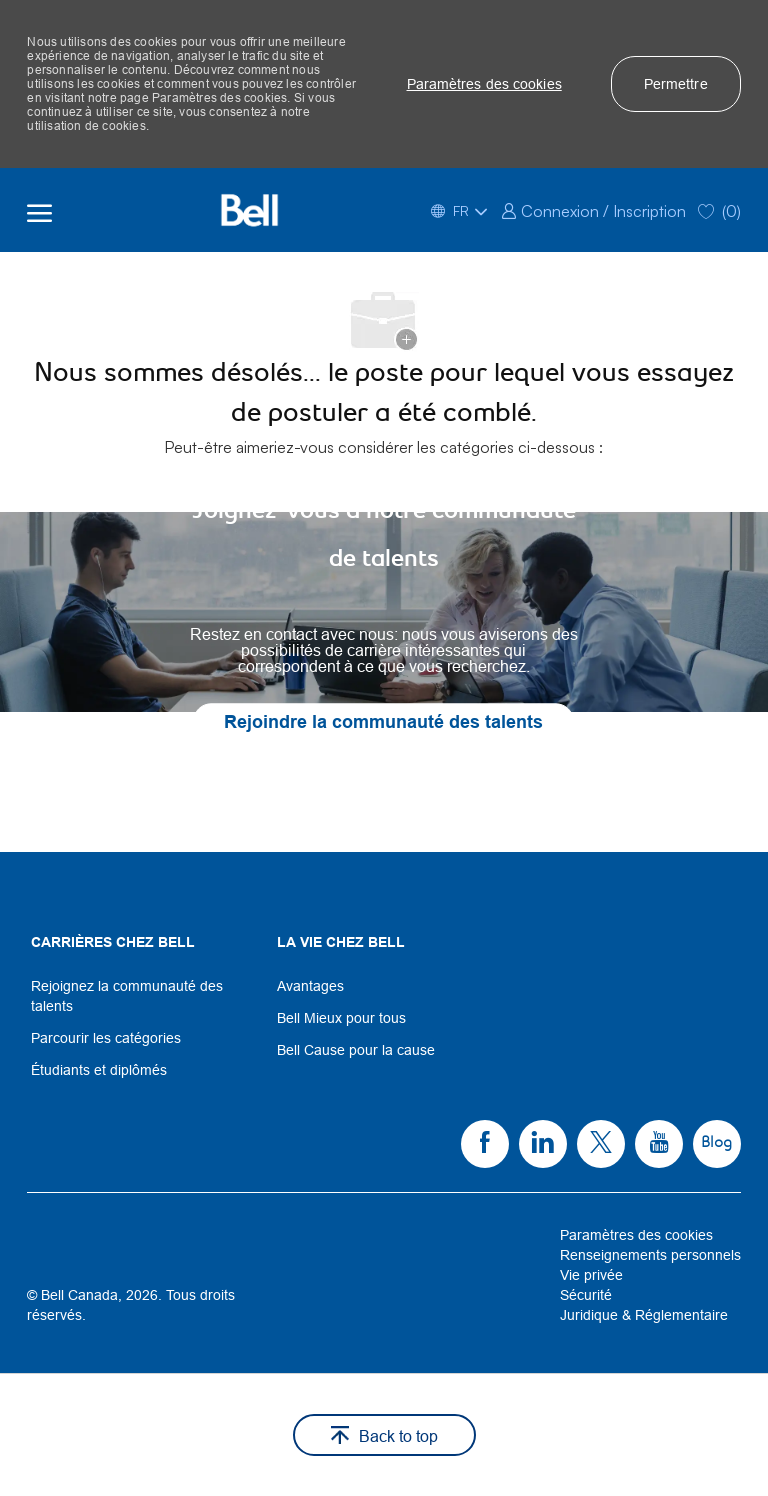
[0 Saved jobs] (719, 209)
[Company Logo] (249, 210)
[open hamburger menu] (39, 210)
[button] (484, 84)
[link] (593, 209)
